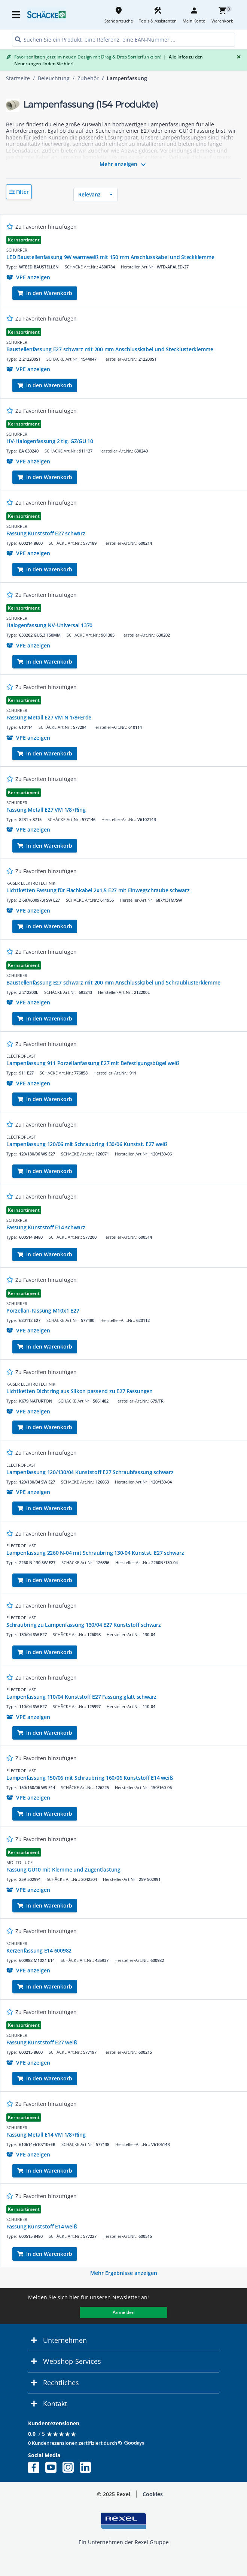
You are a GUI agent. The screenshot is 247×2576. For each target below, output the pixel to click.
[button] (19, 191)
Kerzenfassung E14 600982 (38, 1950)
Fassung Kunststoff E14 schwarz (45, 1227)
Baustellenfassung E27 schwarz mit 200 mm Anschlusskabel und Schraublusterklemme (113, 982)
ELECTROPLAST (21, 1056)
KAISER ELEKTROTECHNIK (30, 883)
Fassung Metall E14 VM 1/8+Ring (46, 2134)
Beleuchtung (54, 78)
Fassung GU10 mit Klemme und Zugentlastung (63, 1869)
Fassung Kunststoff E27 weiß (41, 2042)
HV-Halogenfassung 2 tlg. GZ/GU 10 (49, 441)
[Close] (237, 57)
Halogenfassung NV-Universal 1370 (49, 625)
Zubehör (88, 78)
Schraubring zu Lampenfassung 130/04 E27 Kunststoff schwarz (83, 1624)
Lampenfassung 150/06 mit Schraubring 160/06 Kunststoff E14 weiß (89, 1777)
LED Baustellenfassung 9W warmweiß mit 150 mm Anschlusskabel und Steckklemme (110, 257)
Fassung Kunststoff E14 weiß (41, 2226)
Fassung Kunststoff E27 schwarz (45, 533)
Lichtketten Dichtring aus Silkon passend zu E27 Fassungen (79, 1391)
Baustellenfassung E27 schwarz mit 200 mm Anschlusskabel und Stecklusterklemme (109, 349)
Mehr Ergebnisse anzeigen (123, 2272)
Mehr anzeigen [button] (124, 164)
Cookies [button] (153, 2494)
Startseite (18, 78)
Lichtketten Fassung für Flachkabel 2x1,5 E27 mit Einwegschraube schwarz (97, 890)
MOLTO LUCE (19, 1862)
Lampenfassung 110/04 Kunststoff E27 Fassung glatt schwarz (81, 1696)
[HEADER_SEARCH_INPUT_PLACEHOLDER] (123, 39)
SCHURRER (16, 250)
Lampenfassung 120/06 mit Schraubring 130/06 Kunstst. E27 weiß (86, 1144)
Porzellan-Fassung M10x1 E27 (42, 1310)
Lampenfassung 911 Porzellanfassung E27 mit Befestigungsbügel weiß (92, 1063)
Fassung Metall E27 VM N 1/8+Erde (48, 717)
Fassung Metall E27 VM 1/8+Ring (46, 809)
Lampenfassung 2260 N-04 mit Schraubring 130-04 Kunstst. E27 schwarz (95, 1552)
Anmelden (124, 2312)
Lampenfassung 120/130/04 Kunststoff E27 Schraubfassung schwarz (90, 1472)
